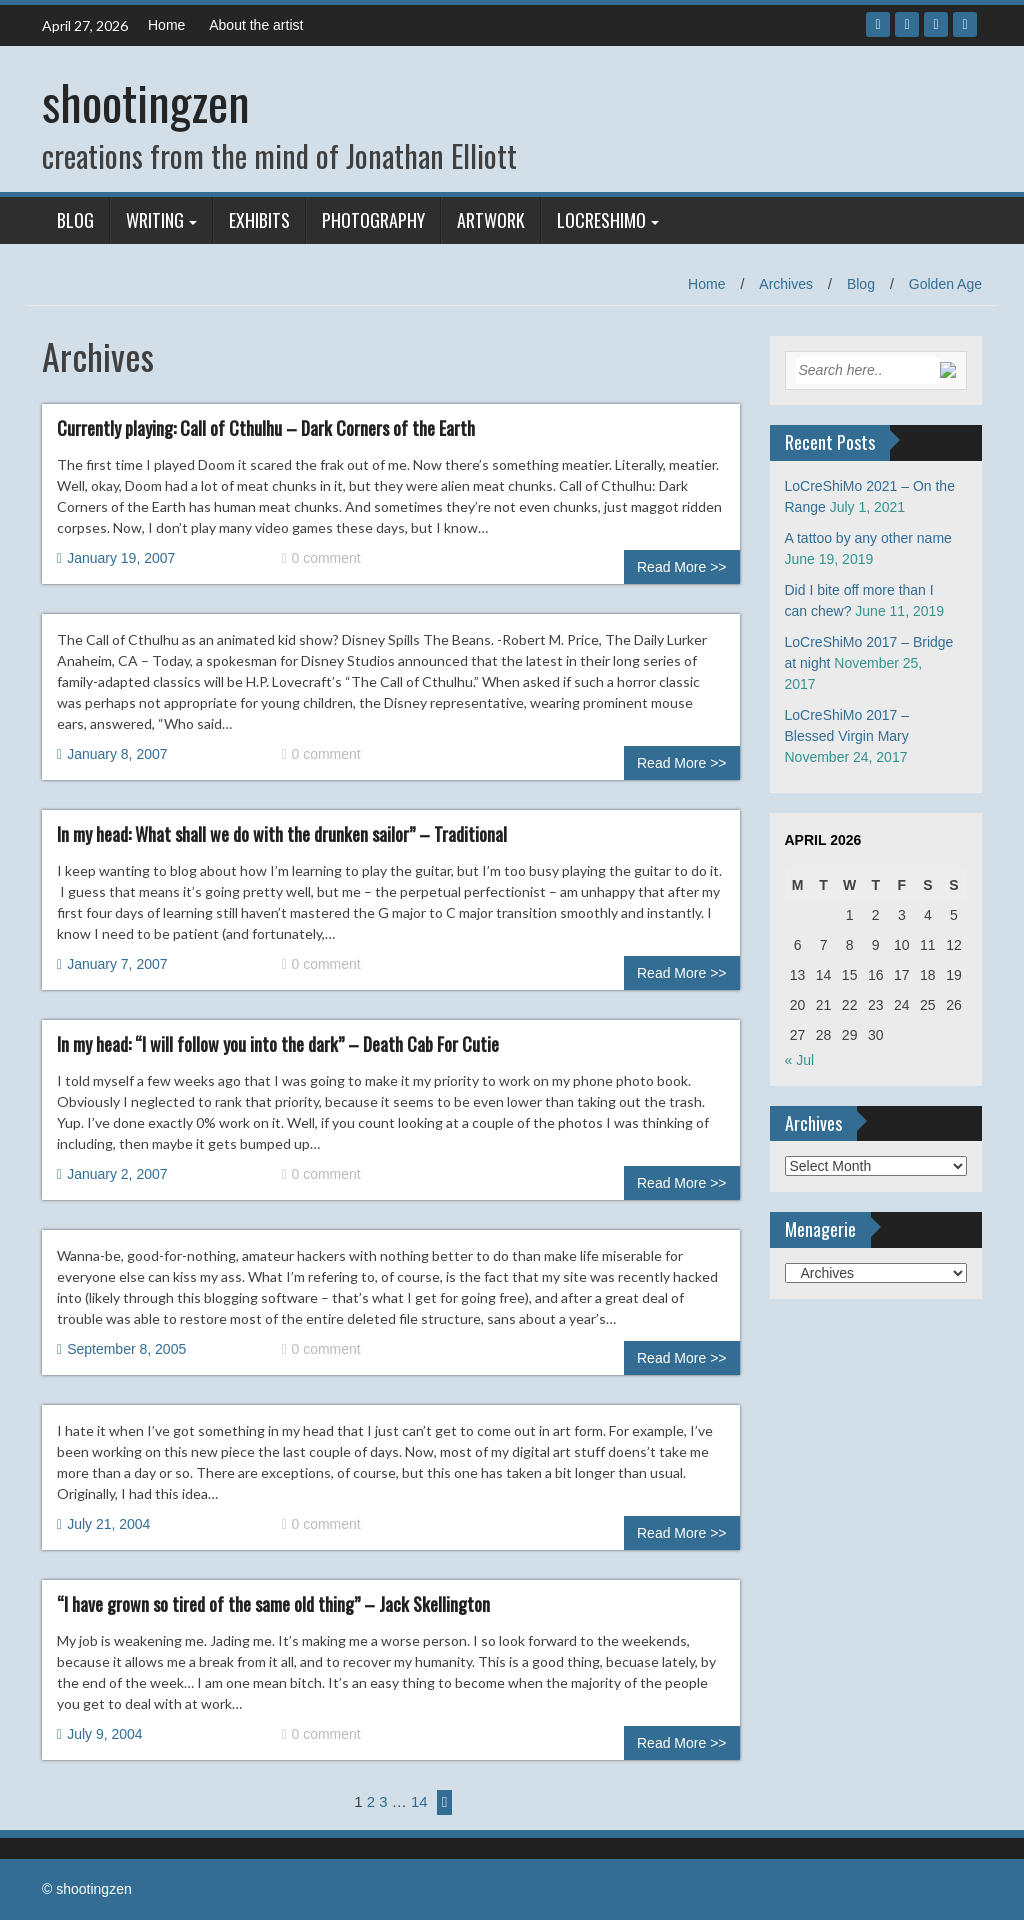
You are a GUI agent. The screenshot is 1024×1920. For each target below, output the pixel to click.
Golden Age (945, 284)
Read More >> (682, 567)
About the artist (256, 25)
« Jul (800, 1060)
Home (166, 25)
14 (419, 1801)
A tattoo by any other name (868, 538)
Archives (786, 284)
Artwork (491, 220)
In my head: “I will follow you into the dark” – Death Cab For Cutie (278, 1044)
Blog (75, 220)
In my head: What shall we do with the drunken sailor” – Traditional (282, 834)
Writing (155, 220)
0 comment (320, 558)
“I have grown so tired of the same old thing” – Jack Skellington (273, 1604)
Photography (373, 220)
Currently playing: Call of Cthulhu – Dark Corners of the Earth (266, 428)
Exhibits (259, 220)
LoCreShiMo (601, 220)
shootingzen (146, 101)
